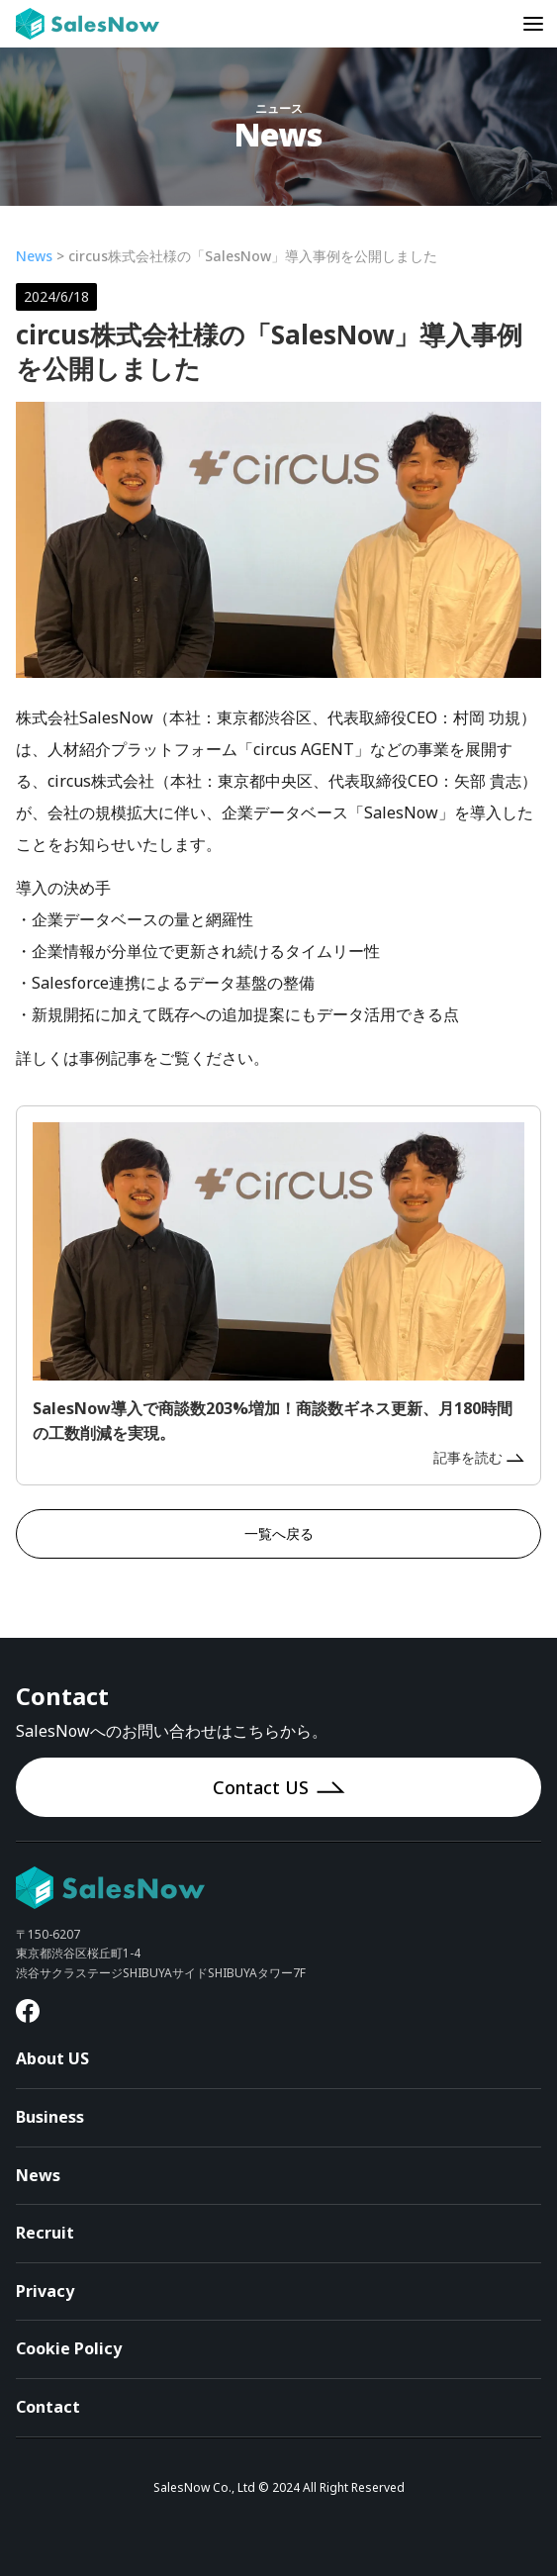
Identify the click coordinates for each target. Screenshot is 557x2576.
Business (50, 2117)
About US (52, 2058)
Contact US (279, 1787)
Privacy (45, 2291)
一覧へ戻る (279, 1533)
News (34, 255)
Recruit (45, 2232)
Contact (48, 2407)
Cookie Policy (69, 2348)
